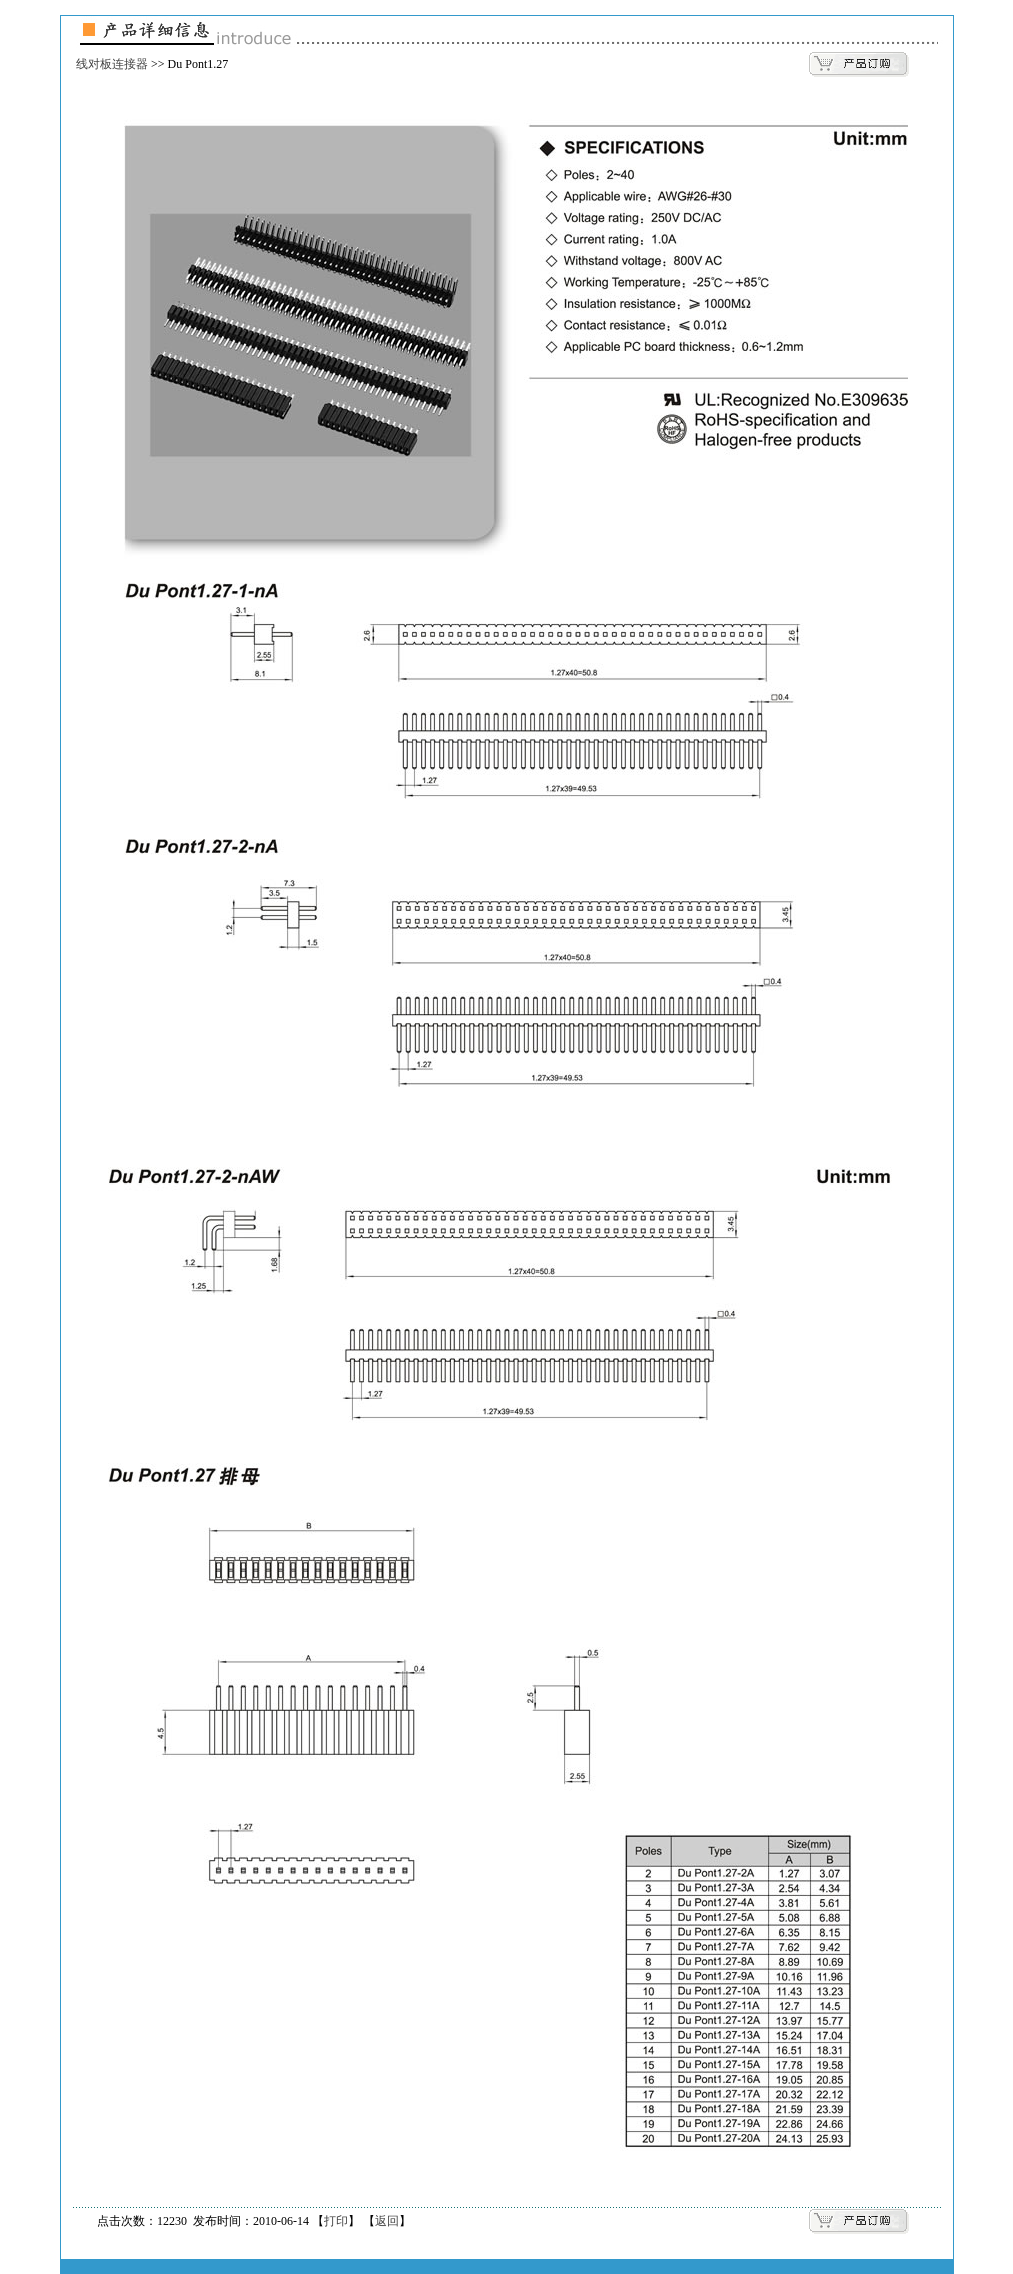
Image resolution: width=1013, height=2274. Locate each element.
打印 (336, 2221)
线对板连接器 (112, 64)
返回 (387, 2221)
